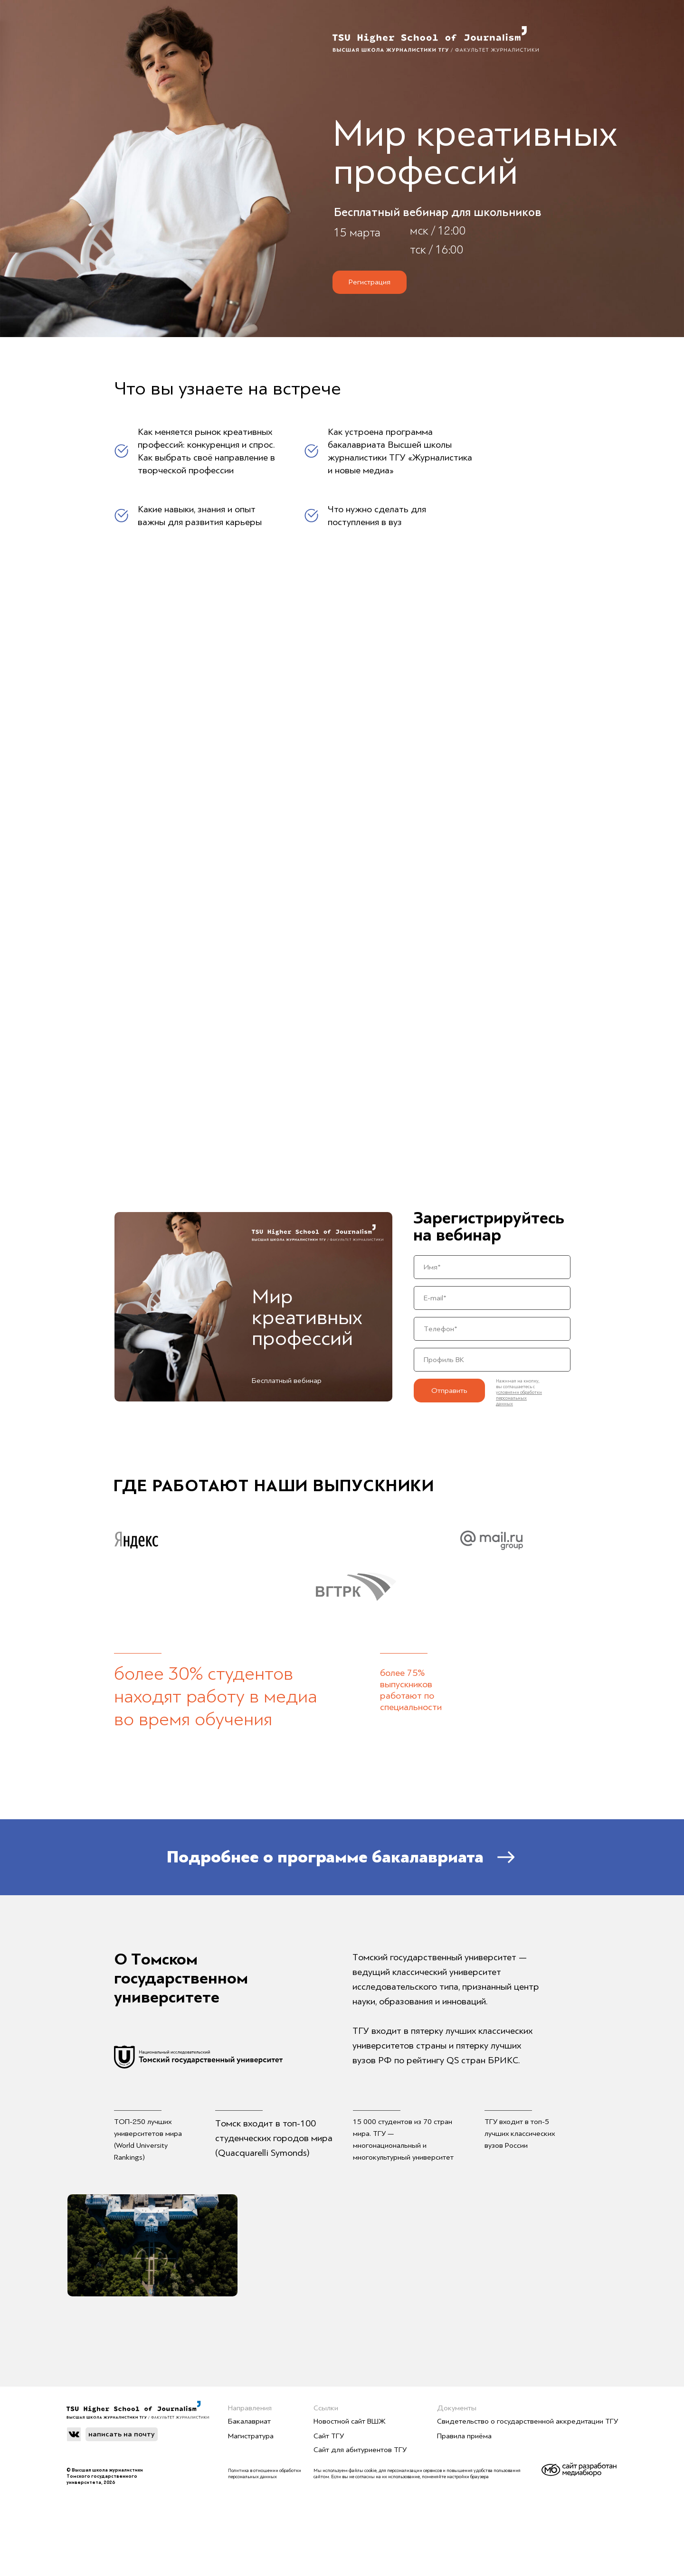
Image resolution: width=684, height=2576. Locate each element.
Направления (250, 2408)
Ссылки (326, 2408)
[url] (492, 1360)
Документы (456, 2408)
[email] (492, 1298)
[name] (492, 1267)
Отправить (449, 1390)
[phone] (492, 1329)
